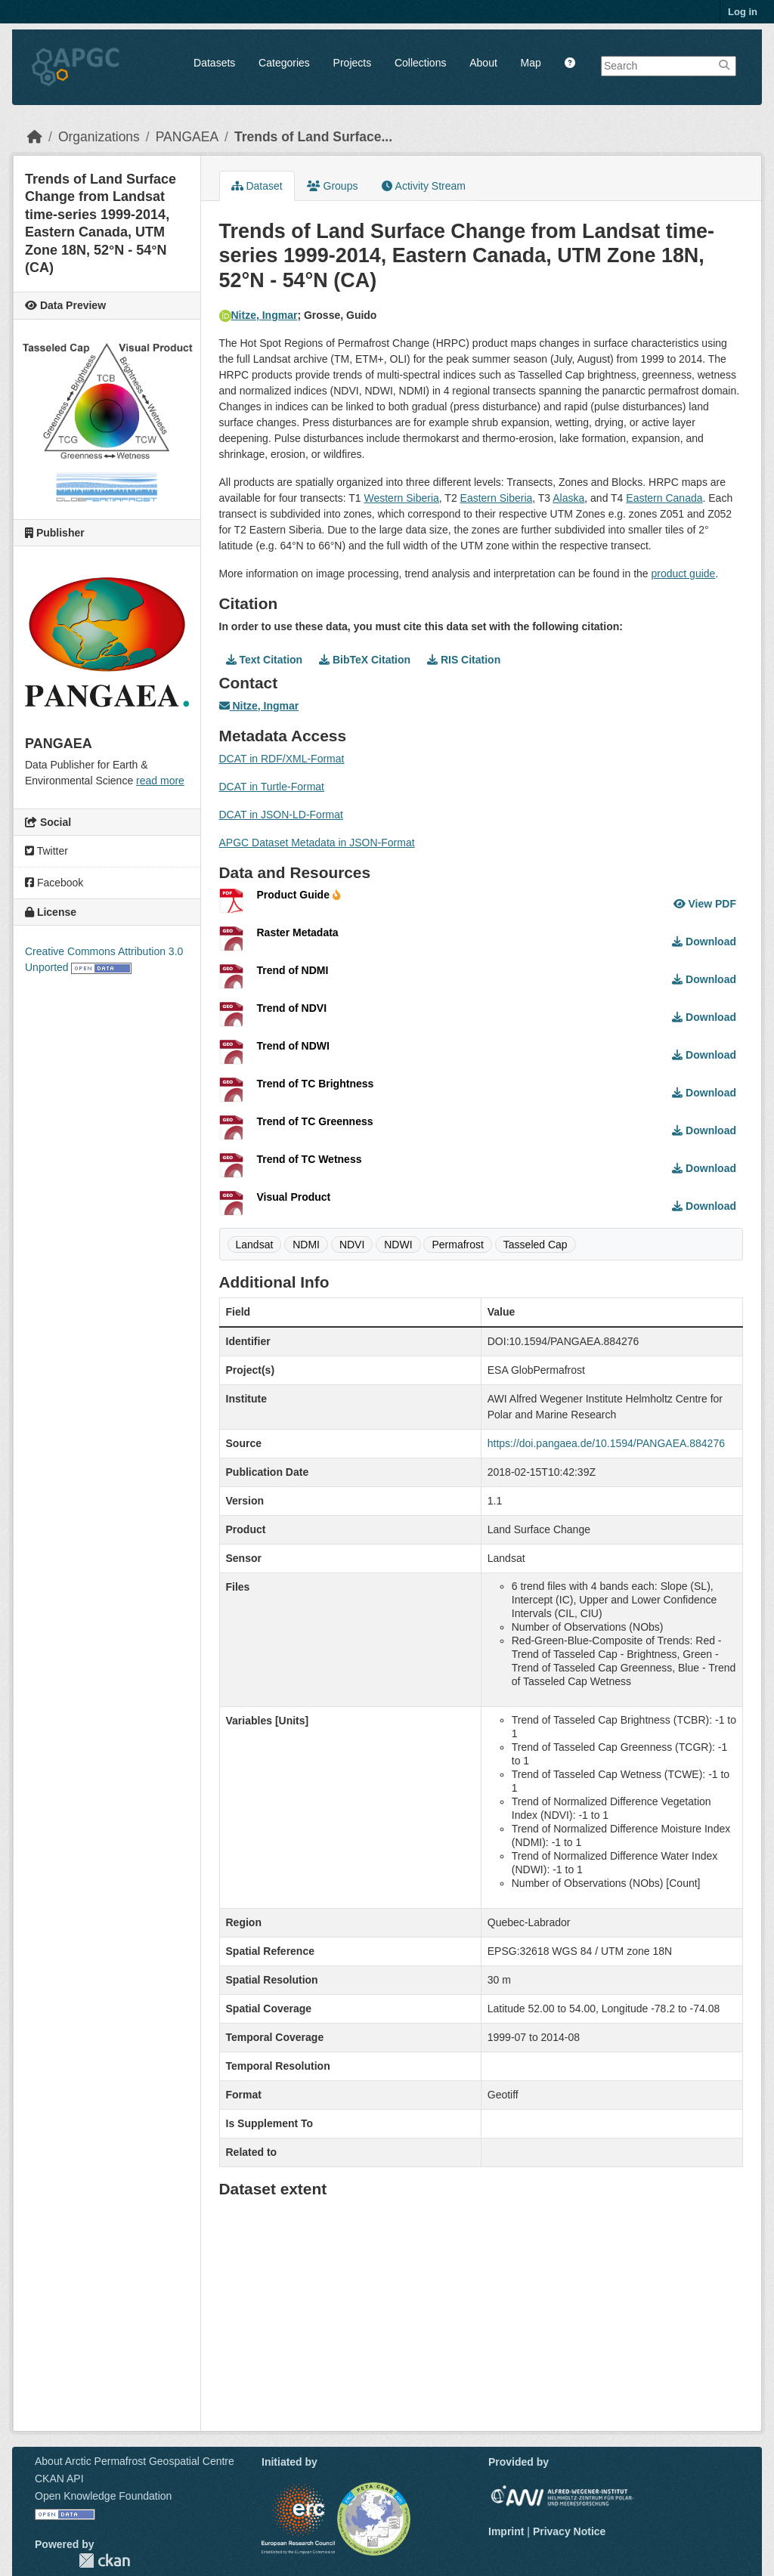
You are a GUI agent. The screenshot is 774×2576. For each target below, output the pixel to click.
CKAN (104, 2560)
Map (531, 63)
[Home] (34, 136)
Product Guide (299, 895)
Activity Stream (423, 186)
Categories (284, 63)
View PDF (704, 904)
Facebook (54, 883)
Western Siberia (401, 498)
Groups (332, 186)
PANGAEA (187, 136)
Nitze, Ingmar (258, 315)
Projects (352, 63)
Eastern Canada (664, 498)
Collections (420, 63)
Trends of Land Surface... (313, 136)
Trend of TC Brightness (315, 1084)
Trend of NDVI (292, 1008)
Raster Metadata (298, 932)
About (483, 63)
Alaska (568, 498)
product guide (684, 573)
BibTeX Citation (364, 660)
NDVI (351, 1245)
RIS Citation (463, 660)
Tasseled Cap (535, 1245)
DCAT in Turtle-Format (272, 787)
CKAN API (59, 2478)
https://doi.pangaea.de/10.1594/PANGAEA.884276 (606, 1443)
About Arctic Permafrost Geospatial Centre (134, 2461)
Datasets (214, 63)
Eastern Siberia (496, 498)
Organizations (99, 136)
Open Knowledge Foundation (103, 2496)
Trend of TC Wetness (309, 1159)
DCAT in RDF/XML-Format (282, 759)
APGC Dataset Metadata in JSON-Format (317, 843)
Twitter (46, 851)
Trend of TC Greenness (315, 1121)
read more (160, 781)
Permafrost (457, 1245)
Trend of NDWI (293, 1046)
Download (704, 941)
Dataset (257, 186)
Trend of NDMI (293, 970)
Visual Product (294, 1197)
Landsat (255, 1245)
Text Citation (264, 660)
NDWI (398, 1245)
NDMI (306, 1245)
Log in (742, 11)
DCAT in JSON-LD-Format (281, 815)
